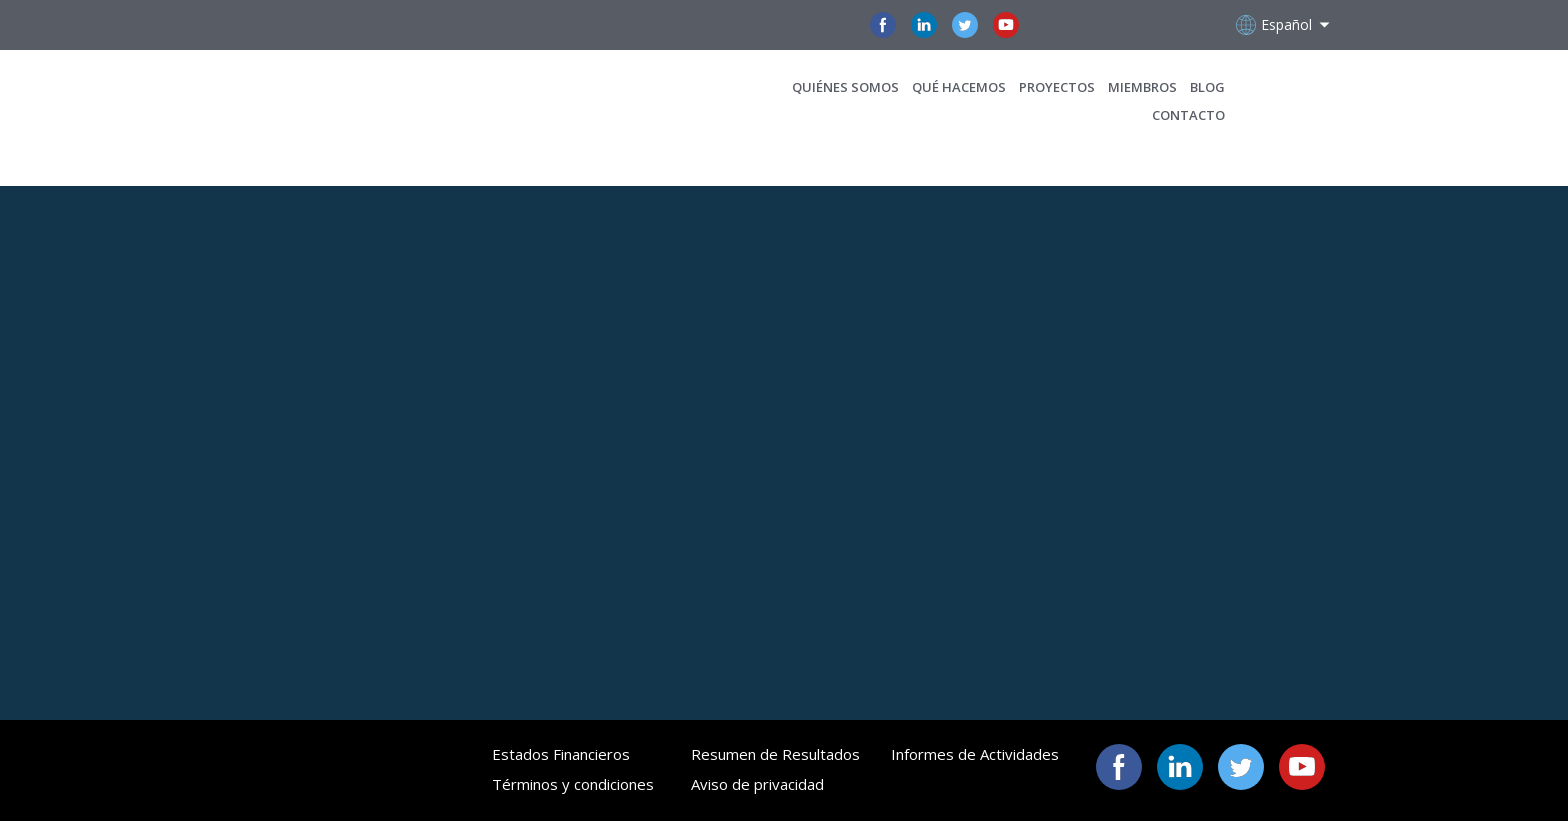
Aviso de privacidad (757, 784)
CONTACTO (1188, 115)
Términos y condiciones (573, 784)
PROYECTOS (1057, 87)
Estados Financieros (561, 754)
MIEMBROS (1142, 87)
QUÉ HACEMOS (959, 87)
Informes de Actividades (975, 754)
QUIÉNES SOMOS (845, 87)
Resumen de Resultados (775, 754)
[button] (883, 25)
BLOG (1207, 87)
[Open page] (336, 100)
